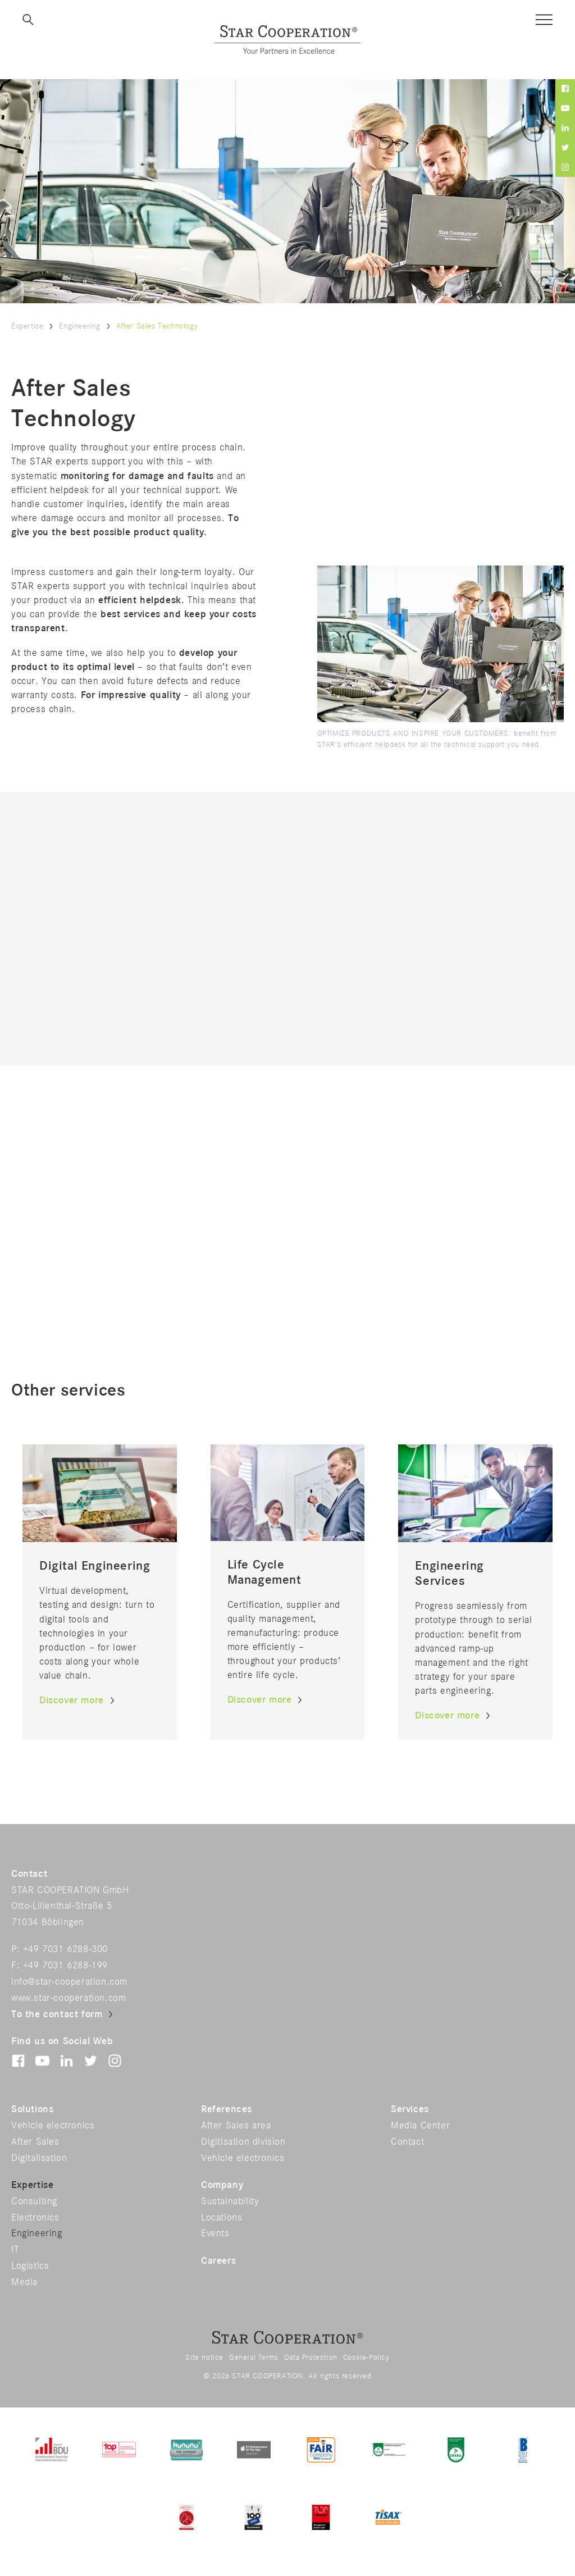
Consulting (34, 2201)
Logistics (30, 2266)
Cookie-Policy (366, 2357)
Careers (218, 2261)
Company (222, 2185)
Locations (221, 2218)
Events (215, 2233)
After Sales (35, 2142)
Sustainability (230, 2201)
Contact (407, 2142)
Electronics (35, 2218)
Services (410, 2109)
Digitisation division (243, 2142)
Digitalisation (39, 2158)
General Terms (254, 2357)
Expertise (27, 326)
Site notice (204, 2357)
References (226, 2109)
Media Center (420, 2126)
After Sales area (236, 2126)
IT (15, 2250)
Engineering (80, 326)
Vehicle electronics (52, 2126)
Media (24, 2282)
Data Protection (310, 2357)
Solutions (32, 2109)
